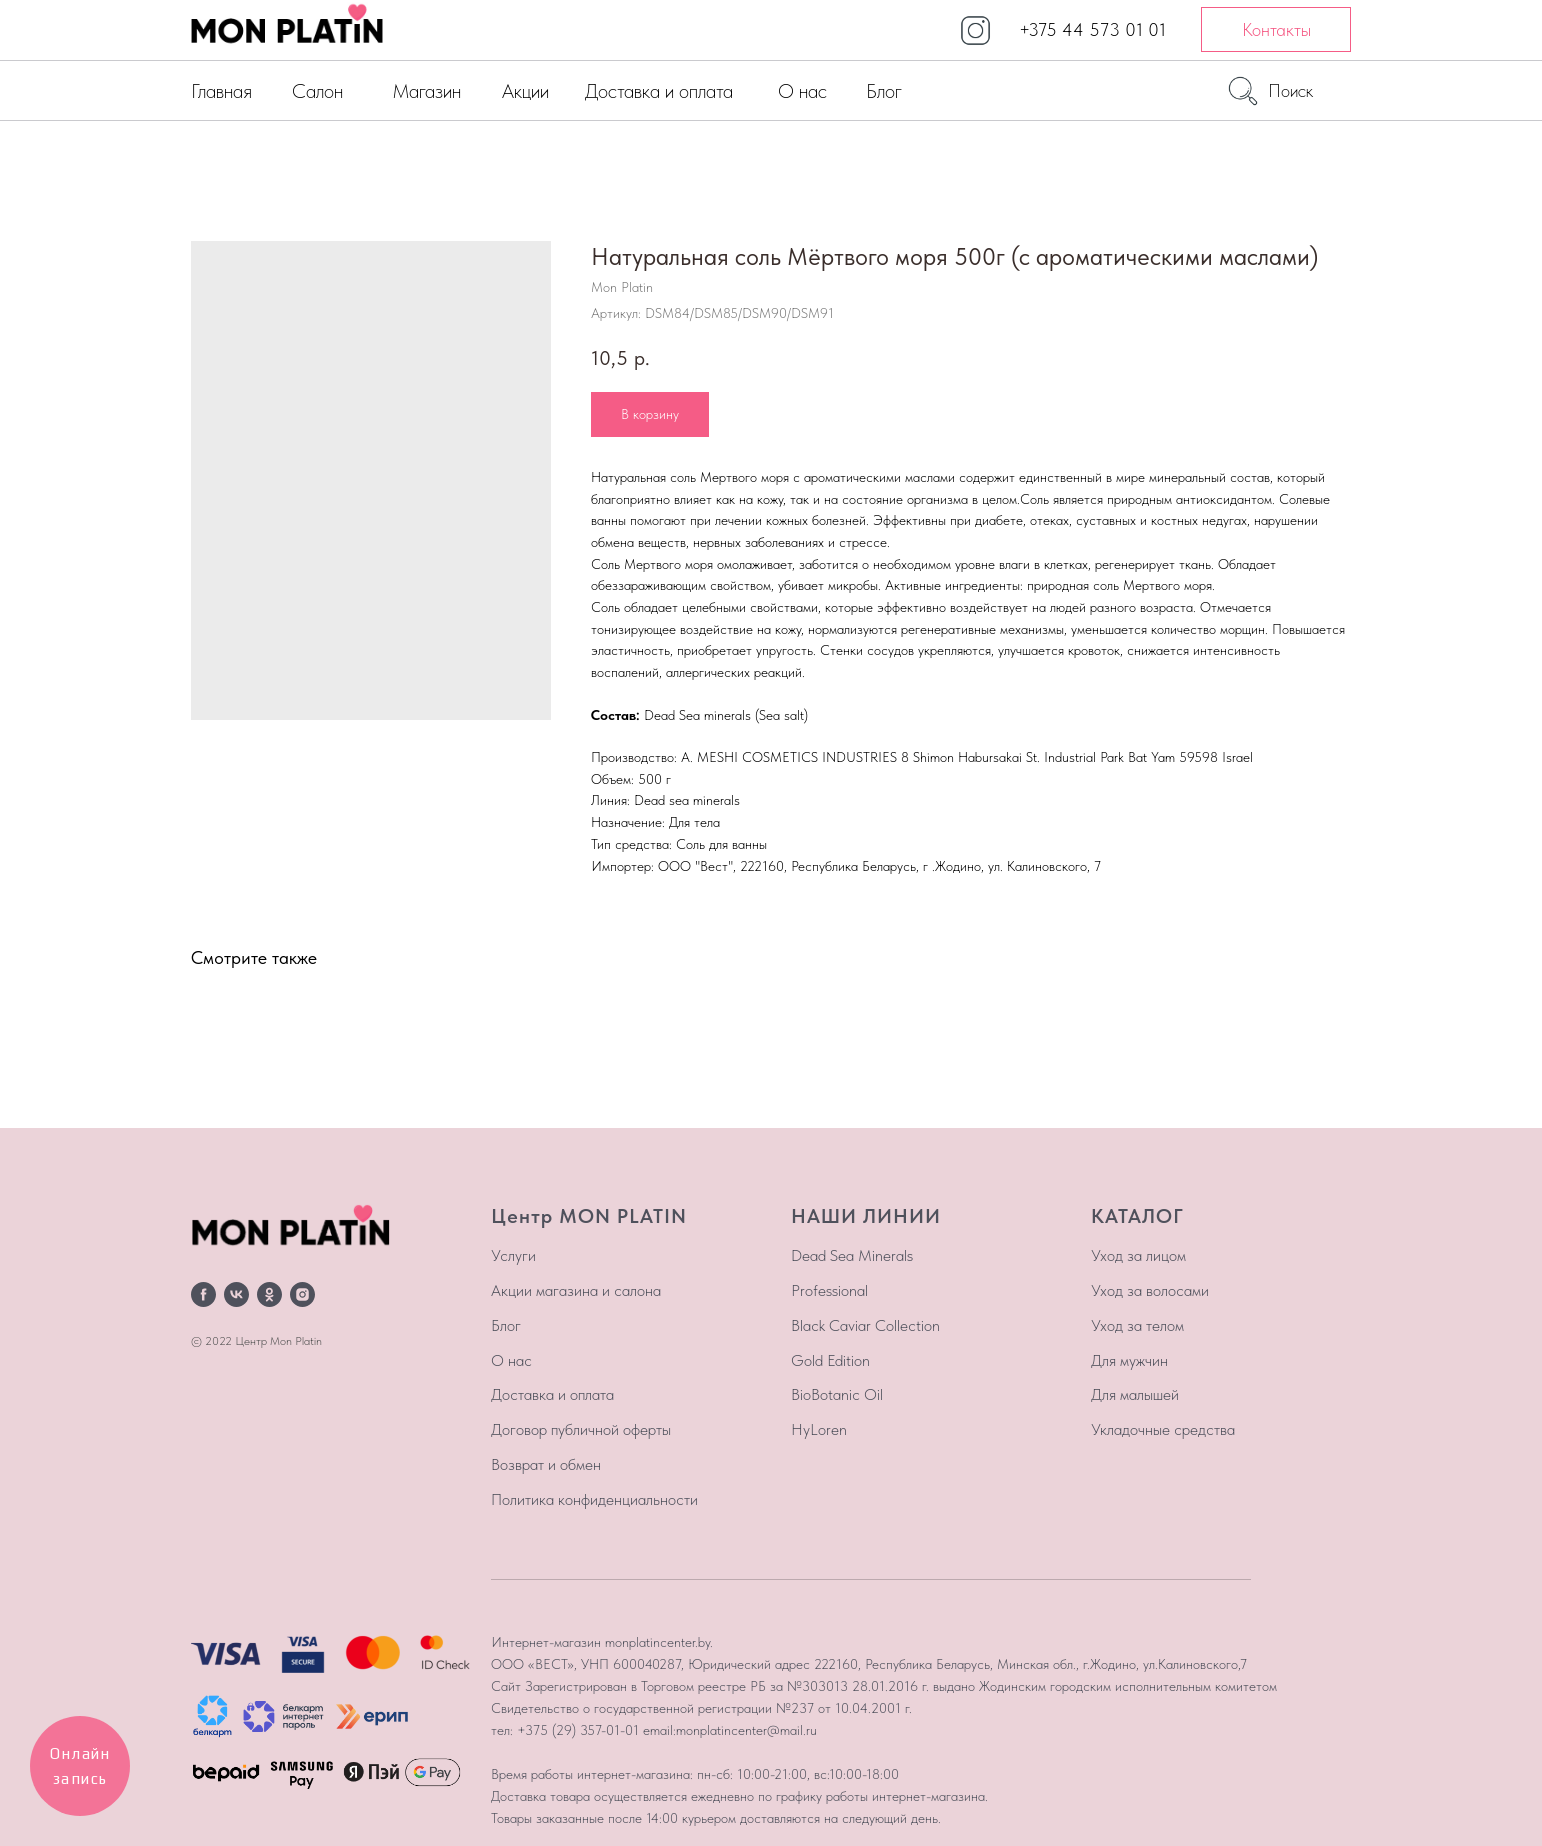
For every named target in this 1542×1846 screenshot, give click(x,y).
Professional (829, 1290)
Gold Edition (830, 1360)
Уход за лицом (1138, 1255)
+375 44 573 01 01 (1092, 29)
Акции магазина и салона (576, 1290)
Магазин (426, 91)
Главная (221, 91)
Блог (884, 91)
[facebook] (203, 1294)
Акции (525, 91)
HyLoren (819, 1429)
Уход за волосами (1150, 1290)
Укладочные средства (1163, 1429)
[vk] (236, 1294)
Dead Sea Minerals (852, 1255)
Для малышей (1135, 1394)
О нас (802, 91)
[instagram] (302, 1294)
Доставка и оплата (659, 91)
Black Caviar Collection (865, 1325)
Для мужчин (1129, 1360)
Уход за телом (1137, 1325)
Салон (317, 91)
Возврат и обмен (546, 1464)
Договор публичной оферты (581, 1429)
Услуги (513, 1255)
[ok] (269, 1294)
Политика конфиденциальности (594, 1499)
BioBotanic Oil (837, 1394)
